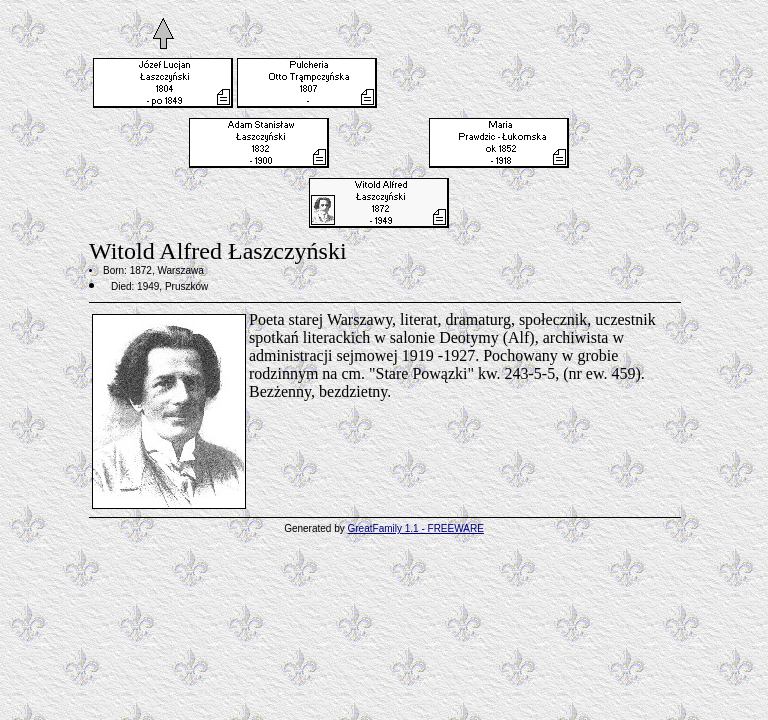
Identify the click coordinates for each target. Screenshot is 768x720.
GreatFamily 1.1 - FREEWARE (416, 528)
